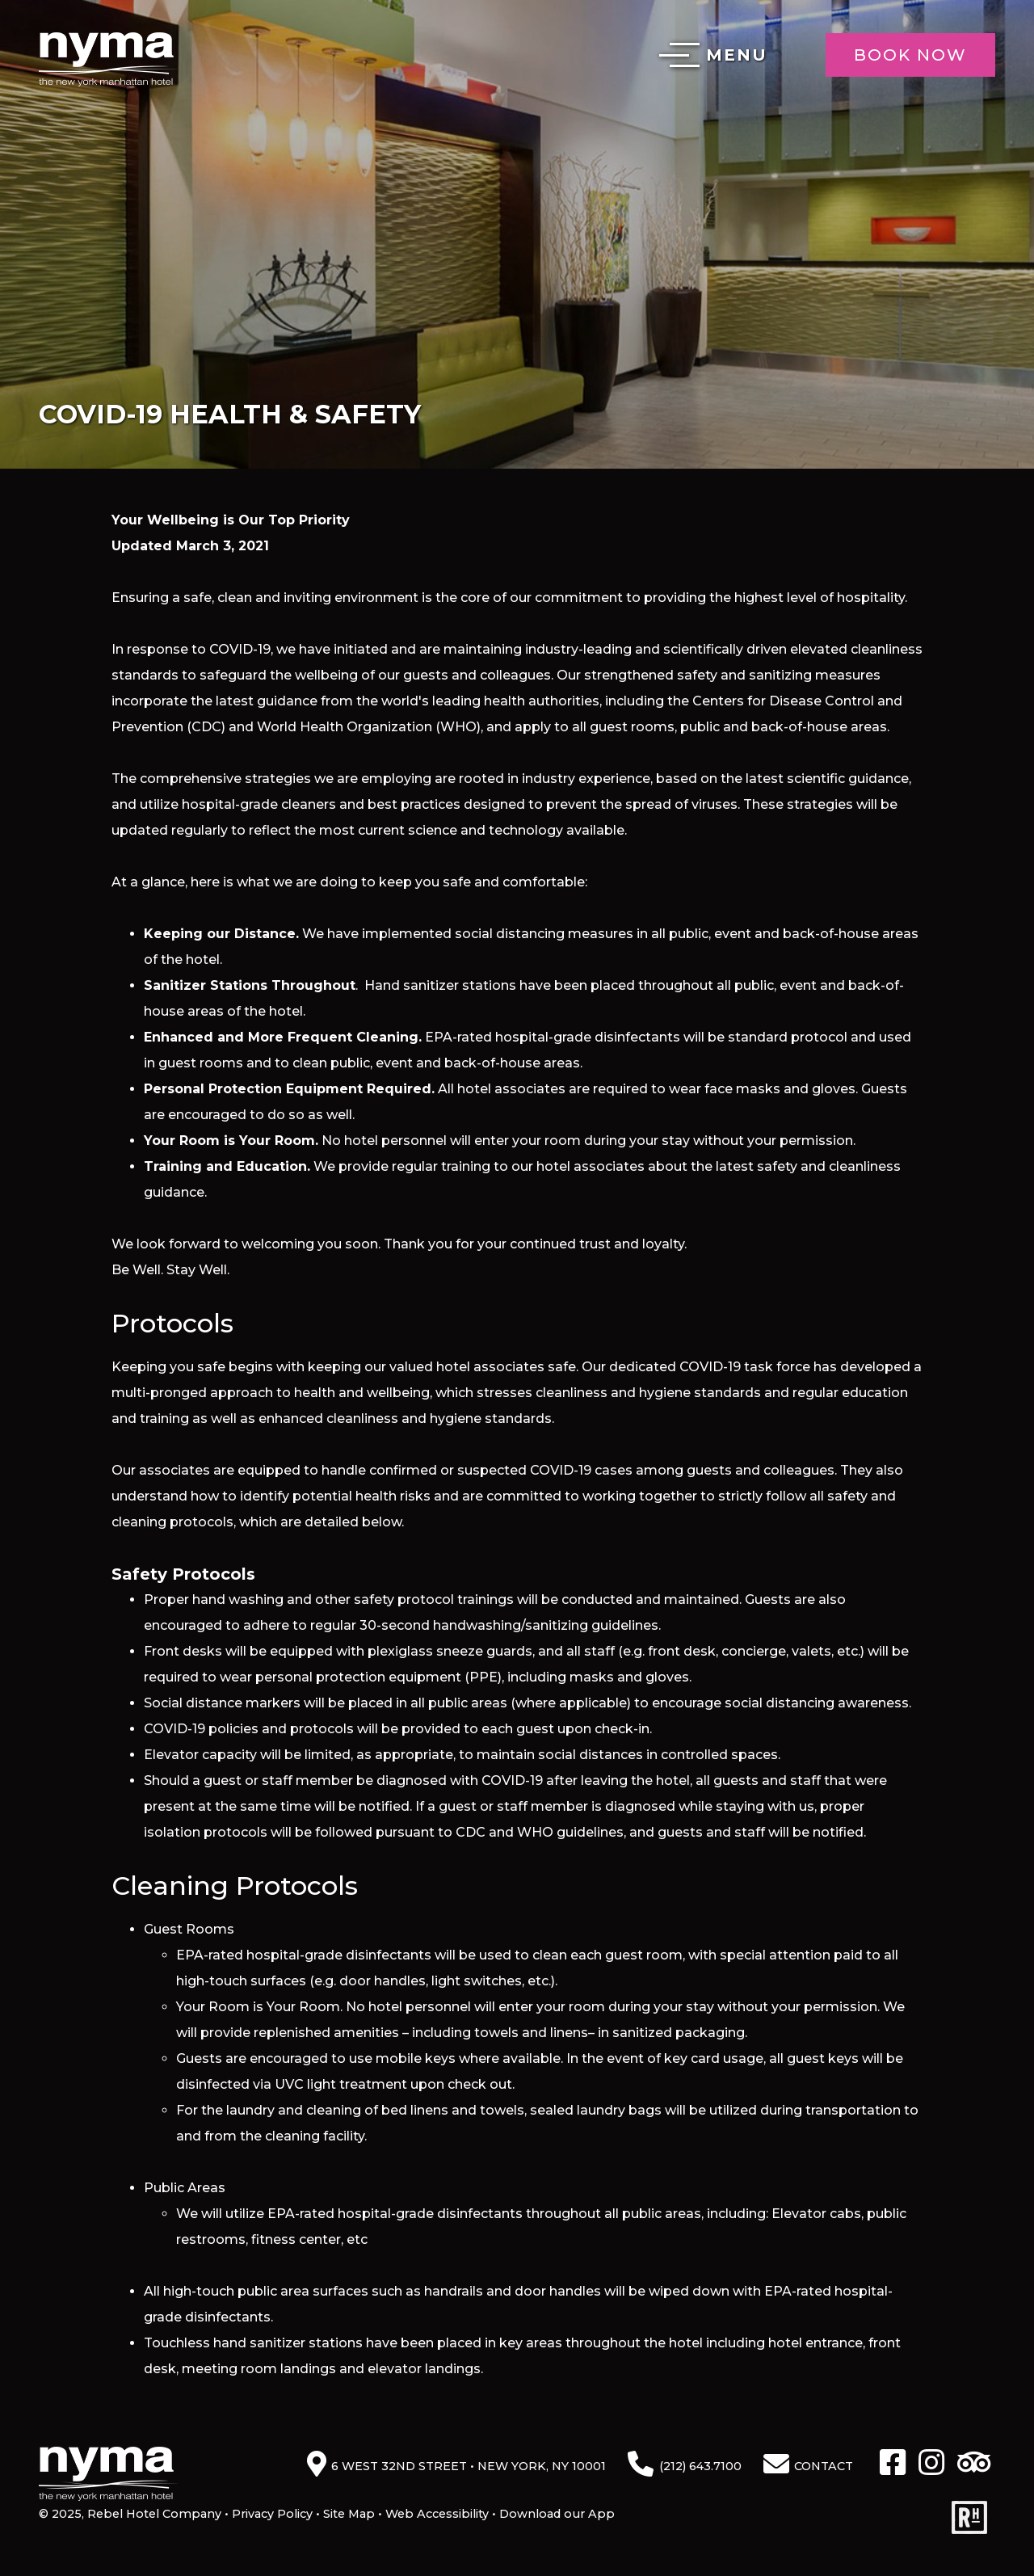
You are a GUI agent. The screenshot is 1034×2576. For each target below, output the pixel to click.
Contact (823, 2466)
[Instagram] (931, 2464)
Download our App (557, 2514)
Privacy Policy (272, 2514)
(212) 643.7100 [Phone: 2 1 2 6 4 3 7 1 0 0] (700, 2466)
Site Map (349, 2514)
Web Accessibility (437, 2514)
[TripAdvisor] (973, 2464)
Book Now (910, 55)
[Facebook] (892, 2464)
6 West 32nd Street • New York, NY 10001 (468, 2466)
